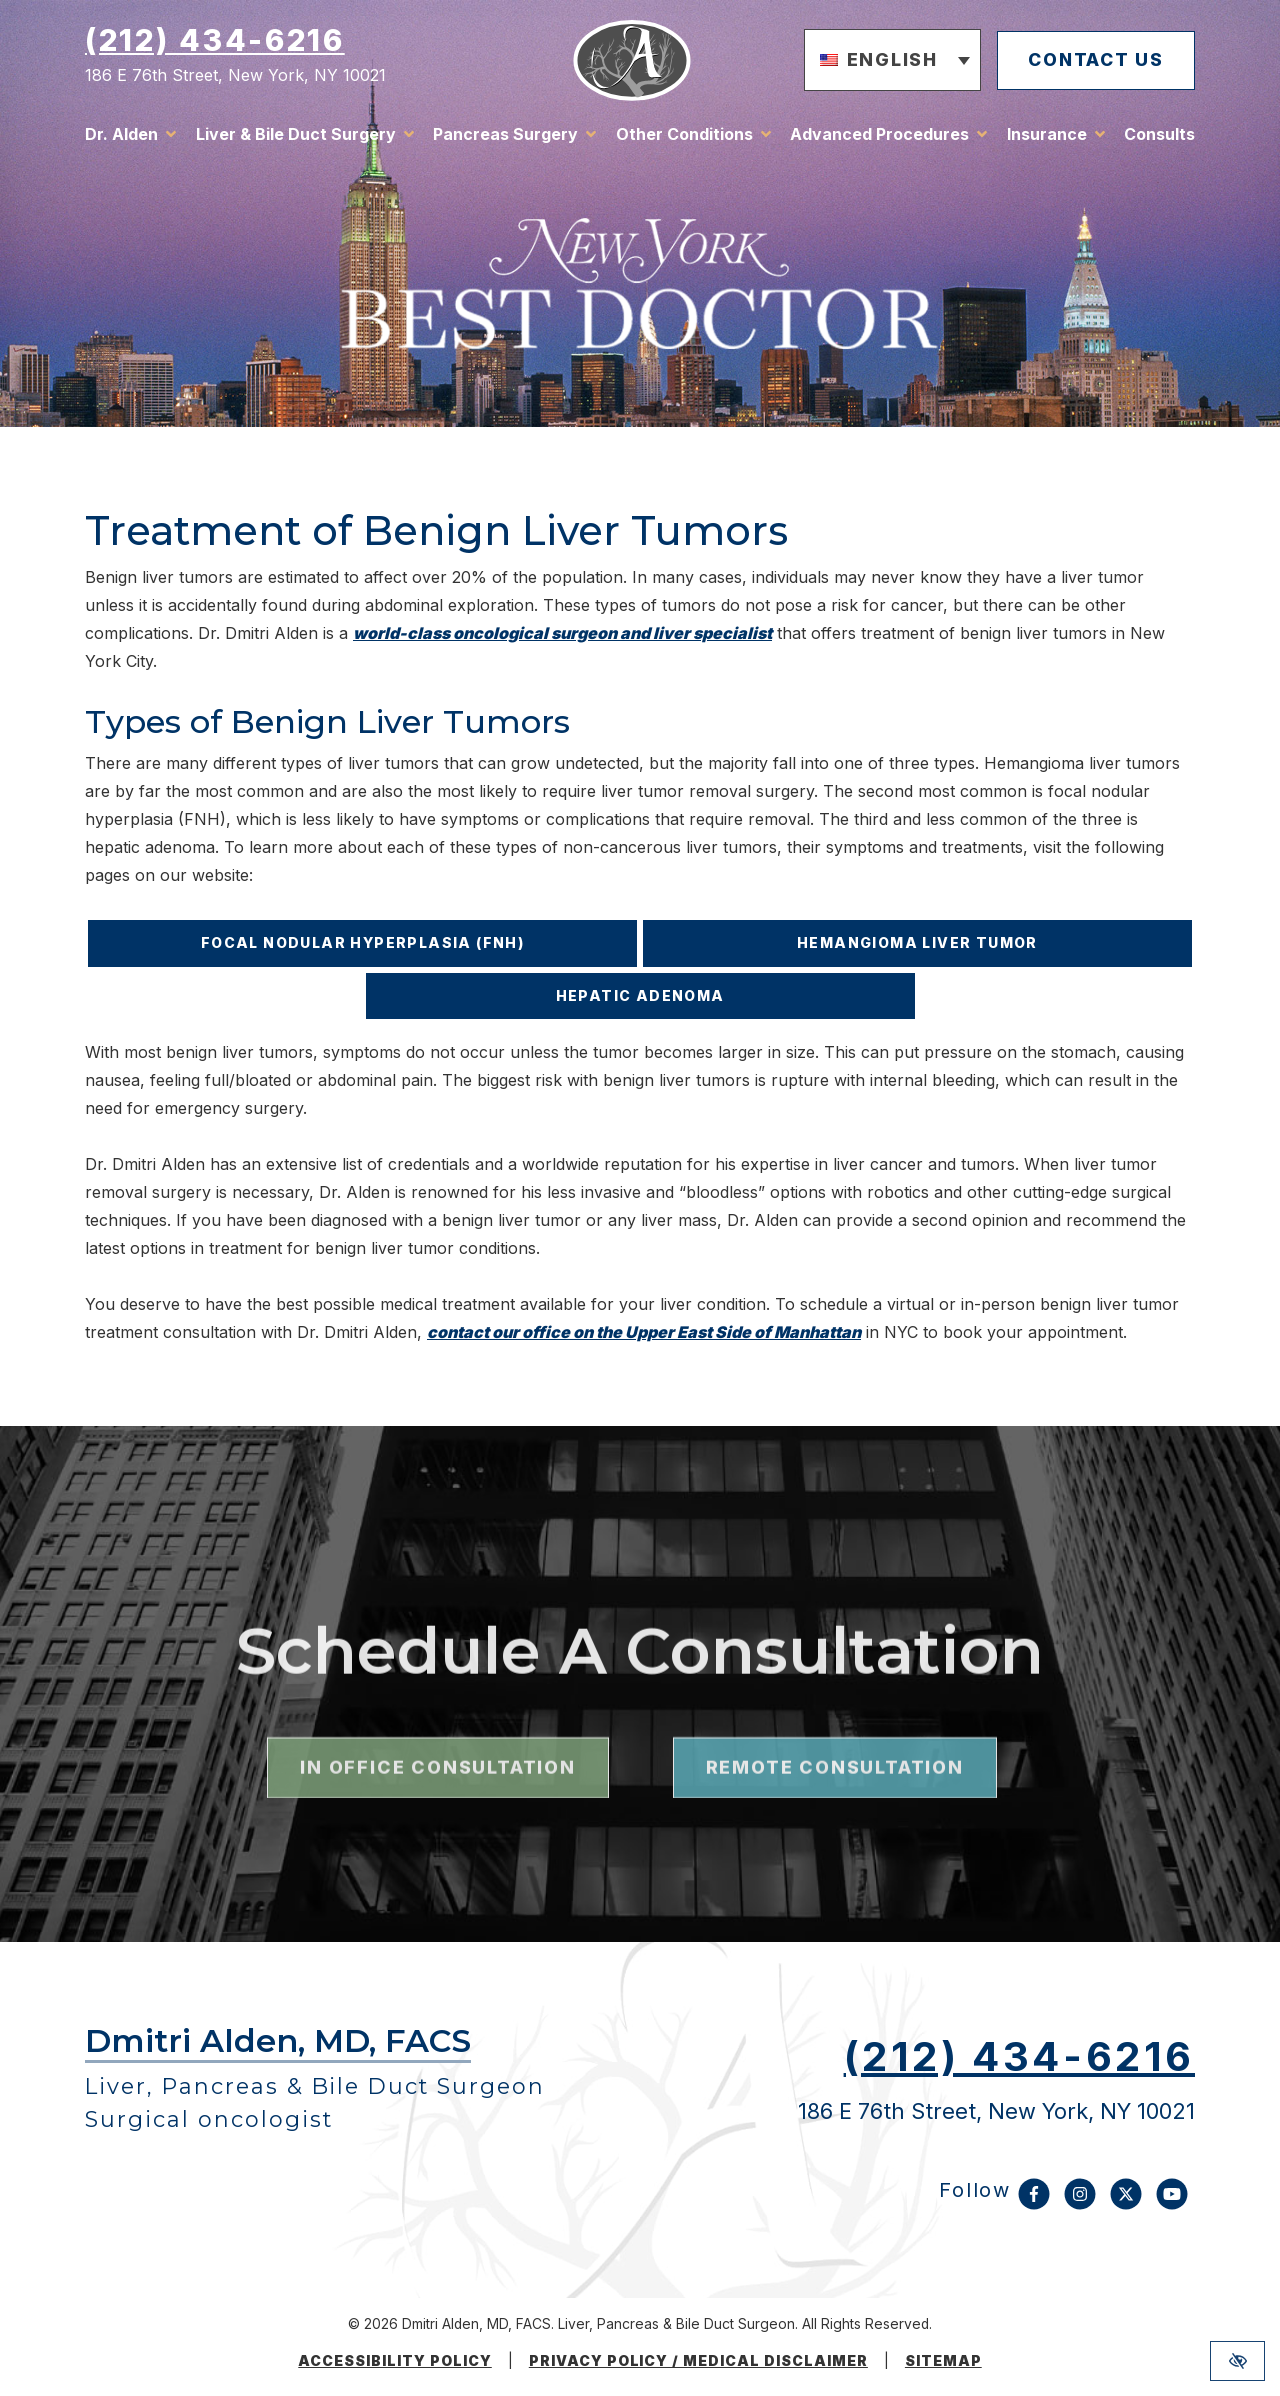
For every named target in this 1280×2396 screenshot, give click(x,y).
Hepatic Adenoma (640, 995)
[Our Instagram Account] (1080, 2204)
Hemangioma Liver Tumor (917, 942)
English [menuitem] (886, 60)
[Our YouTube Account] (1172, 2204)
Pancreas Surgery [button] (505, 135)
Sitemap (943, 2361)
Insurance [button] (1047, 135)
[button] (886, 62)
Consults (1159, 135)
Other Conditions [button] (684, 135)
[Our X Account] (1126, 2204)
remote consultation (835, 1896)
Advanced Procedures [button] (879, 135)
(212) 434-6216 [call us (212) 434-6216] (215, 41)
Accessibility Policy (395, 2361)
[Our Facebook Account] (1034, 2204)
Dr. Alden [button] (121, 135)
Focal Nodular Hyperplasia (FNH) (362, 942)
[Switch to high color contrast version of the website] (1237, 2361)
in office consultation (437, 1896)
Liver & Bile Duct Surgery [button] (296, 135)
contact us (1092, 60)
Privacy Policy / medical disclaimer (698, 2361)
